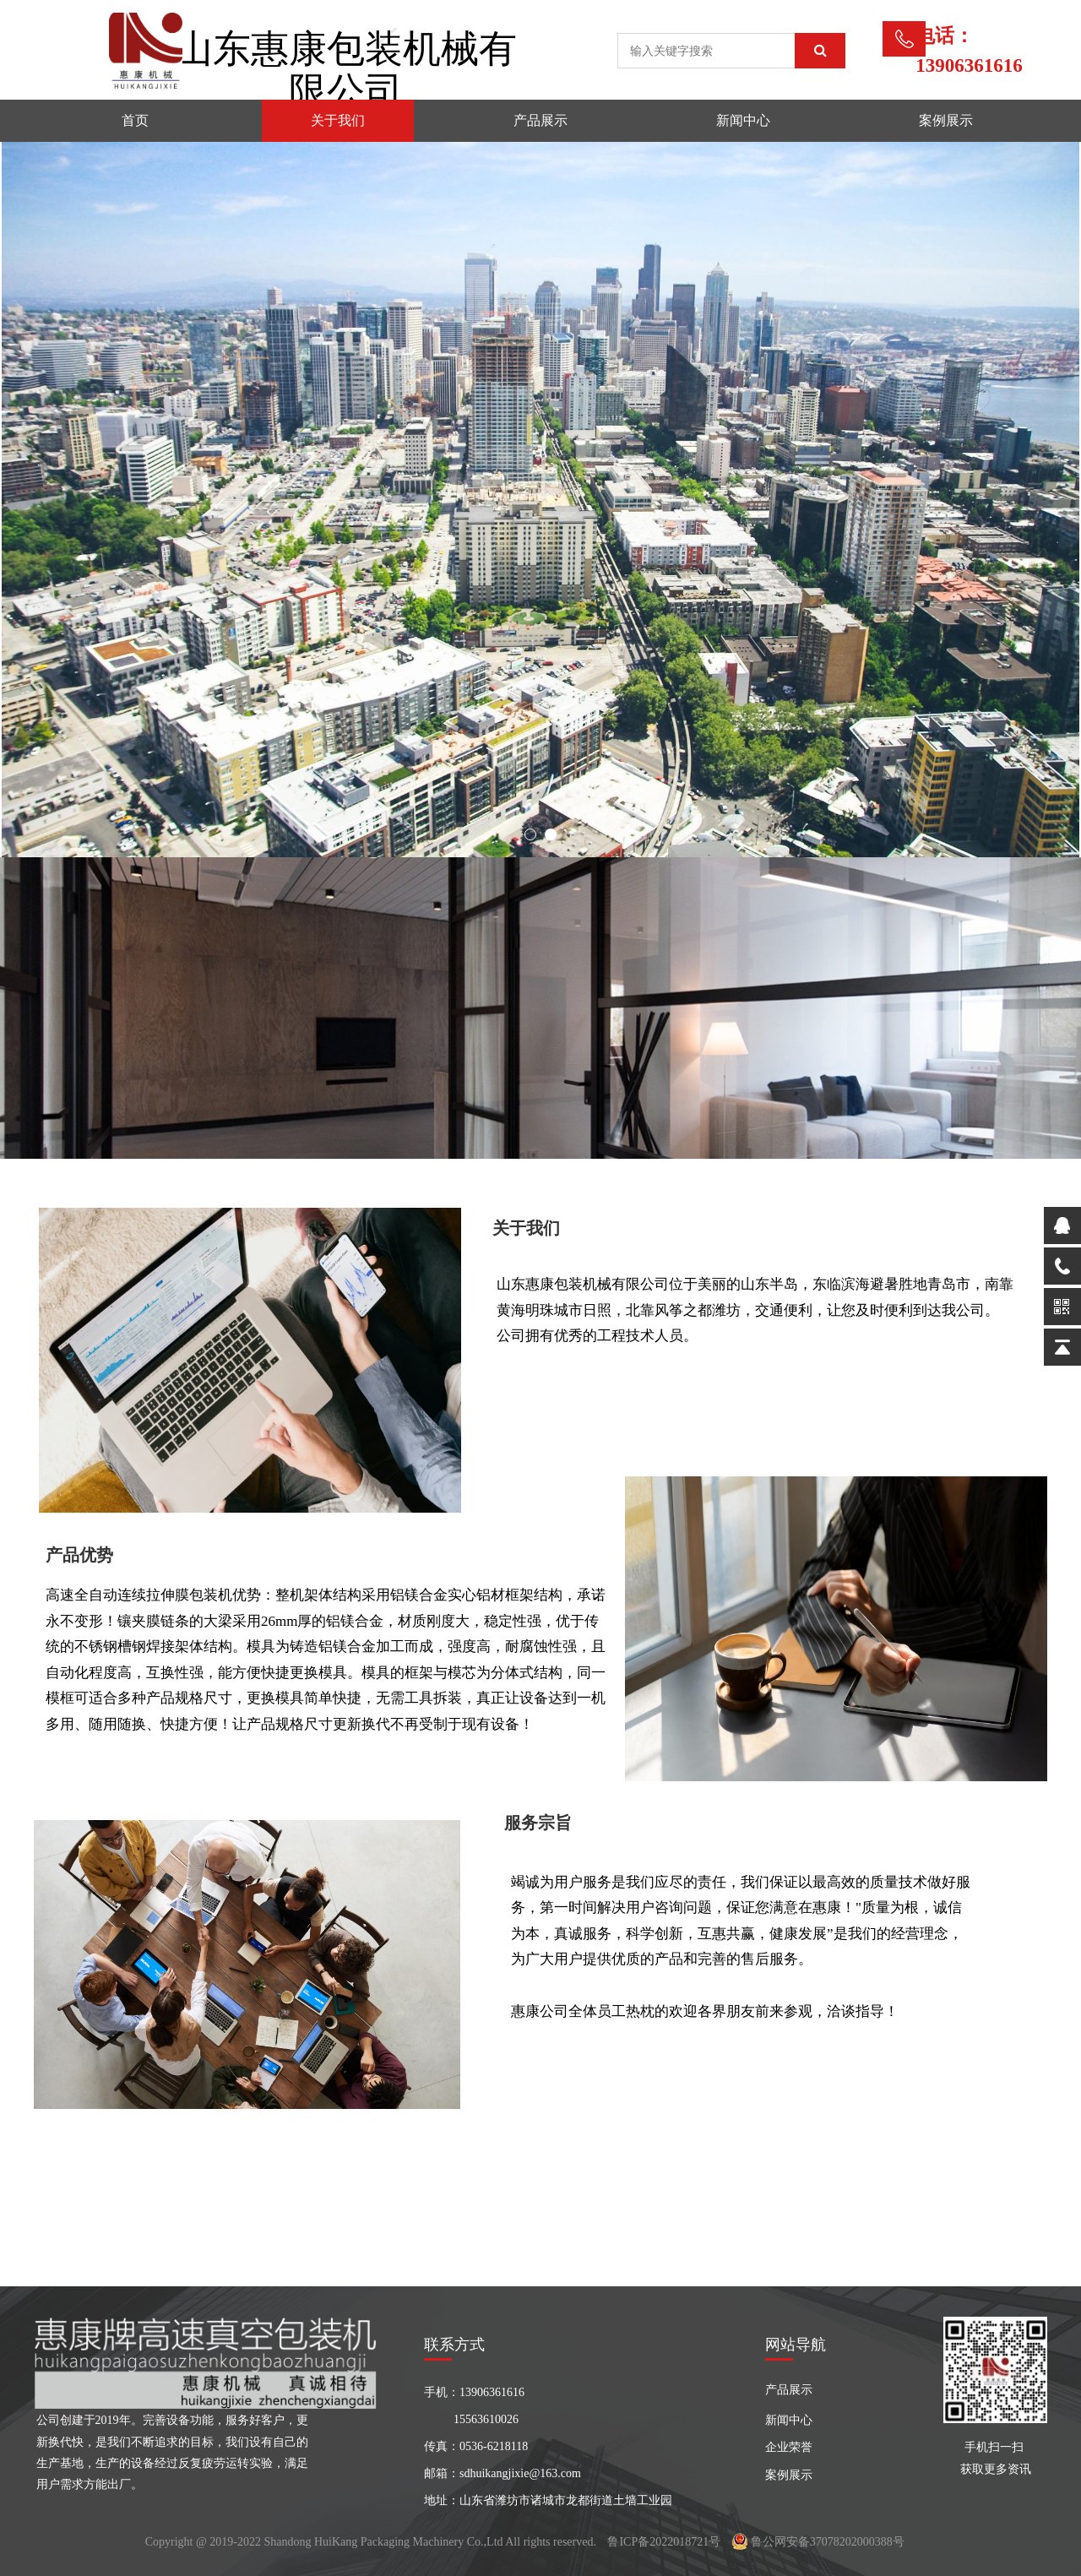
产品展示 (540, 120)
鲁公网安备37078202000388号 (818, 2541)
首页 (135, 120)
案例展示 (946, 120)
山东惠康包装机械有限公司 (346, 69)
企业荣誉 (788, 2447)
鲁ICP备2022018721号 (663, 2541)
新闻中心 (743, 120)
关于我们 (338, 120)
